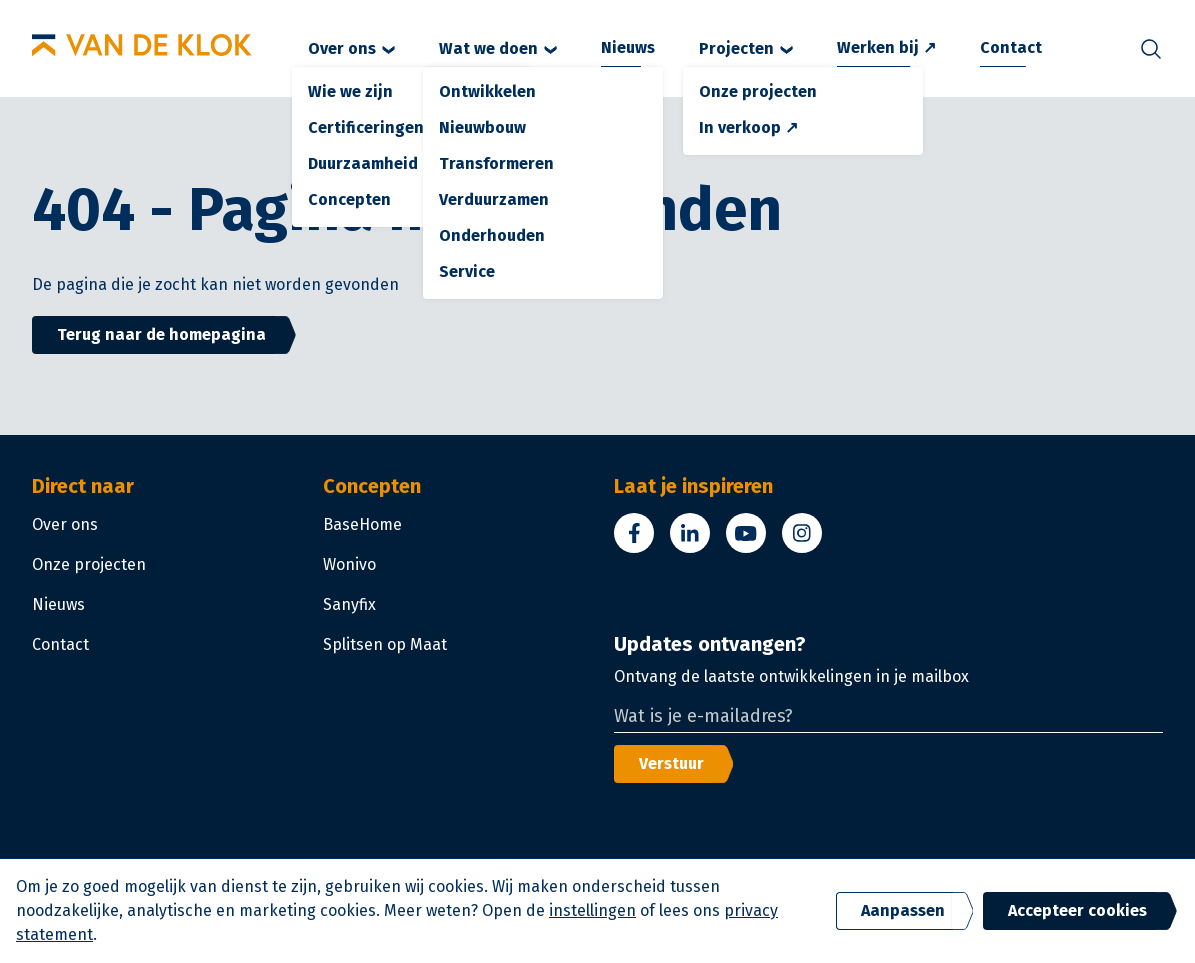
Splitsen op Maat (385, 644)
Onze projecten (89, 564)
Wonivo (349, 564)
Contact (1011, 47)
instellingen (592, 910)
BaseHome (362, 524)
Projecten (746, 48)
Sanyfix (349, 604)
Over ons (351, 48)
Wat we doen (498, 48)
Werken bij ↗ (886, 47)
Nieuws (628, 47)
